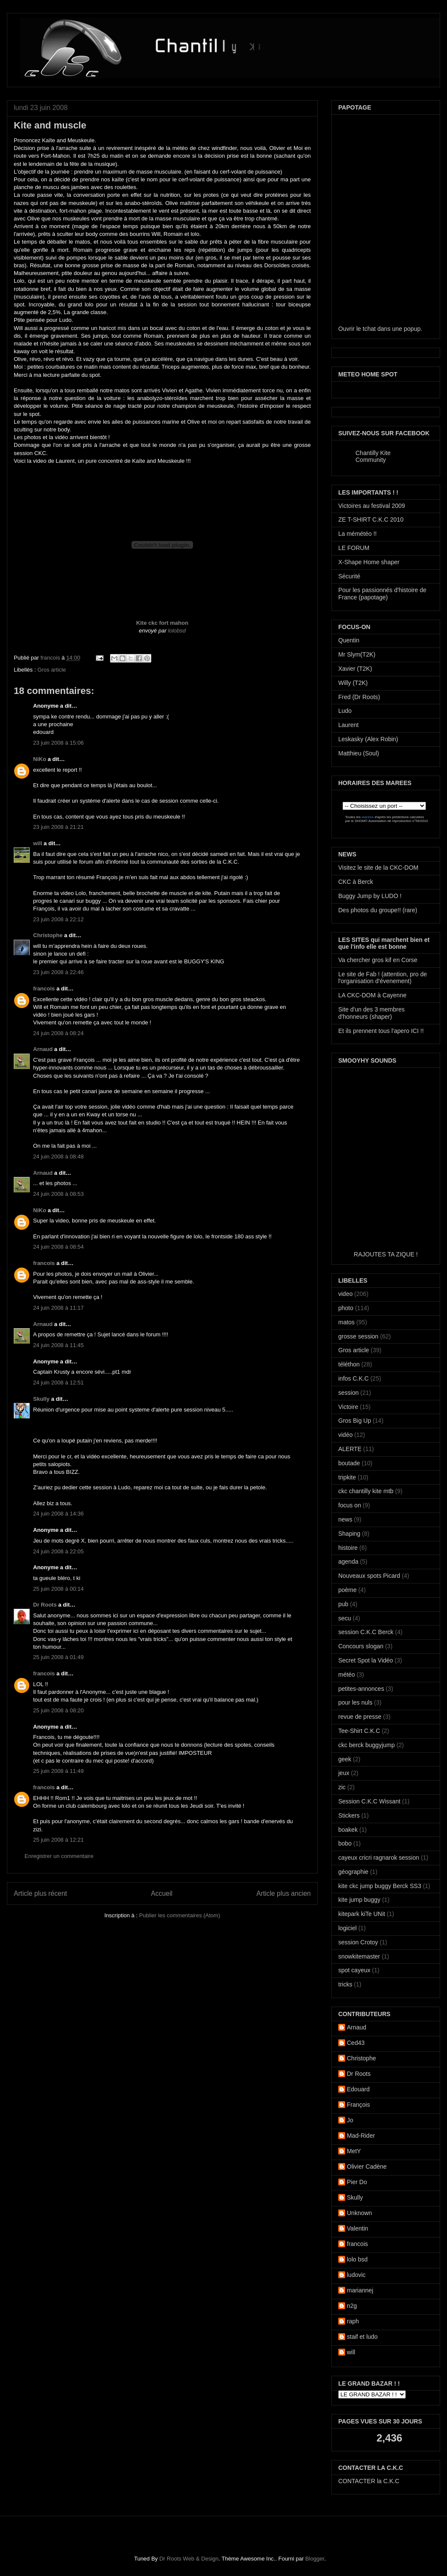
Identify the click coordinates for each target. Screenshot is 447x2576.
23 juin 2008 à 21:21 (58, 827)
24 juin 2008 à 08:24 (58, 1033)
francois (50, 657)
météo (346, 1674)
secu (344, 1618)
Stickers (349, 1815)
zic (342, 1787)
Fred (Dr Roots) (359, 697)
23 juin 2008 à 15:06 (58, 742)
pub (343, 1604)
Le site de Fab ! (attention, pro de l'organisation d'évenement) (382, 978)
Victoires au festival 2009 (371, 505)
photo (345, 1308)
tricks (345, 1984)
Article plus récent (40, 1893)
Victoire (348, 1406)
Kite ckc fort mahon (162, 623)
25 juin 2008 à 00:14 (58, 1589)
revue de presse (359, 1716)
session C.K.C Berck (365, 1632)
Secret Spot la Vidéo (365, 1660)
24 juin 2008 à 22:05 (58, 1551)
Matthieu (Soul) (358, 753)
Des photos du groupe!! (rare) (377, 910)
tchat (369, 328)
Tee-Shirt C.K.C (359, 1730)
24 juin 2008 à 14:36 (58, 1513)
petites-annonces (361, 1688)
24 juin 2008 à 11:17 (58, 1308)
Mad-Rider (361, 2135)
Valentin (357, 2228)
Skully (41, 1399)
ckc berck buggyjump (366, 1745)
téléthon (349, 1364)
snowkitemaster (359, 1956)
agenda (348, 1561)
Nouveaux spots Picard (369, 1575)
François (358, 2104)
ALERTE (349, 1448)
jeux (343, 1772)
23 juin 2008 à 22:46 (58, 972)
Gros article (51, 669)
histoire (348, 1547)
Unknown (359, 2212)
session (348, 1392)
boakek (348, 1829)
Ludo (345, 710)
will (37, 843)
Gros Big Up (354, 1420)
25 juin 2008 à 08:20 (58, 1710)
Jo (350, 2120)
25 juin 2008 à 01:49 (58, 1657)
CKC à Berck (355, 881)
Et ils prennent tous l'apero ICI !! (381, 1030)
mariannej (360, 2290)
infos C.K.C (353, 1378)
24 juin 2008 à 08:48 (58, 1156)
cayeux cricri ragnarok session (378, 1857)
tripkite (347, 1477)
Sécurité (349, 576)
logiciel (347, 1928)
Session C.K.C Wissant (369, 1801)
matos (346, 1322)
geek (344, 1759)
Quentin (348, 640)
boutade (349, 1463)
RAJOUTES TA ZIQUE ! (386, 1254)
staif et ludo (362, 2336)
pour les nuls (355, 1702)
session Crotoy (358, 1942)
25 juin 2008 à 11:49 (58, 1771)
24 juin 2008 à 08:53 (58, 1194)
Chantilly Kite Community (373, 456)
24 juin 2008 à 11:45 (58, 1345)
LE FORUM (353, 547)
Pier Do (357, 2182)
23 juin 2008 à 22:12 (58, 919)
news (345, 1519)
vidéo (345, 1434)
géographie (353, 1871)
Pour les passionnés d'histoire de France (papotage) (382, 594)
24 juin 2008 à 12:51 (58, 1382)
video (345, 1293)
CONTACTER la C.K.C (368, 2481)
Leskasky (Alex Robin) (368, 739)
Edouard (358, 2089)
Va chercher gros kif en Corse (377, 959)
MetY (354, 2151)
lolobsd (177, 630)
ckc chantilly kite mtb (365, 1491)
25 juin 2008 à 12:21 (58, 1840)
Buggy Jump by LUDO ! (369, 895)
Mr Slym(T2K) (356, 654)
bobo (345, 1843)
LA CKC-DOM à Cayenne (372, 995)
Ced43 (355, 2042)
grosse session (358, 1336)
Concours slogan (360, 1646)
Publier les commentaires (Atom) (179, 1915)
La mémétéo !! (357, 533)
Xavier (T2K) (355, 668)
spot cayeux (354, 1970)
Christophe (48, 935)
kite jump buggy (359, 1899)
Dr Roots (45, 1604)
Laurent (348, 724)
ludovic (356, 2274)
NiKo (39, 759)
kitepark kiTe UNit (361, 1913)
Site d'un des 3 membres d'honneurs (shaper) (371, 1013)
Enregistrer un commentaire (58, 1856)
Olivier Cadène (367, 2166)
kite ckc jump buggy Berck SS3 (379, 1885)
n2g (352, 2305)
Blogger (314, 2558)
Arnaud (43, 1049)
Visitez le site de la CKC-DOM (378, 867)
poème (347, 1589)
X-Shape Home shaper (368, 562)
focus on (349, 1505)
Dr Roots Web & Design (189, 2558)
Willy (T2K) (352, 682)
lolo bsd (357, 2259)
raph (353, 2321)
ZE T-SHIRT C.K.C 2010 (371, 519)
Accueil (161, 1893)
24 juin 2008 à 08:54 (58, 1247)
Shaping (349, 1533)
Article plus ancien (283, 1893)
